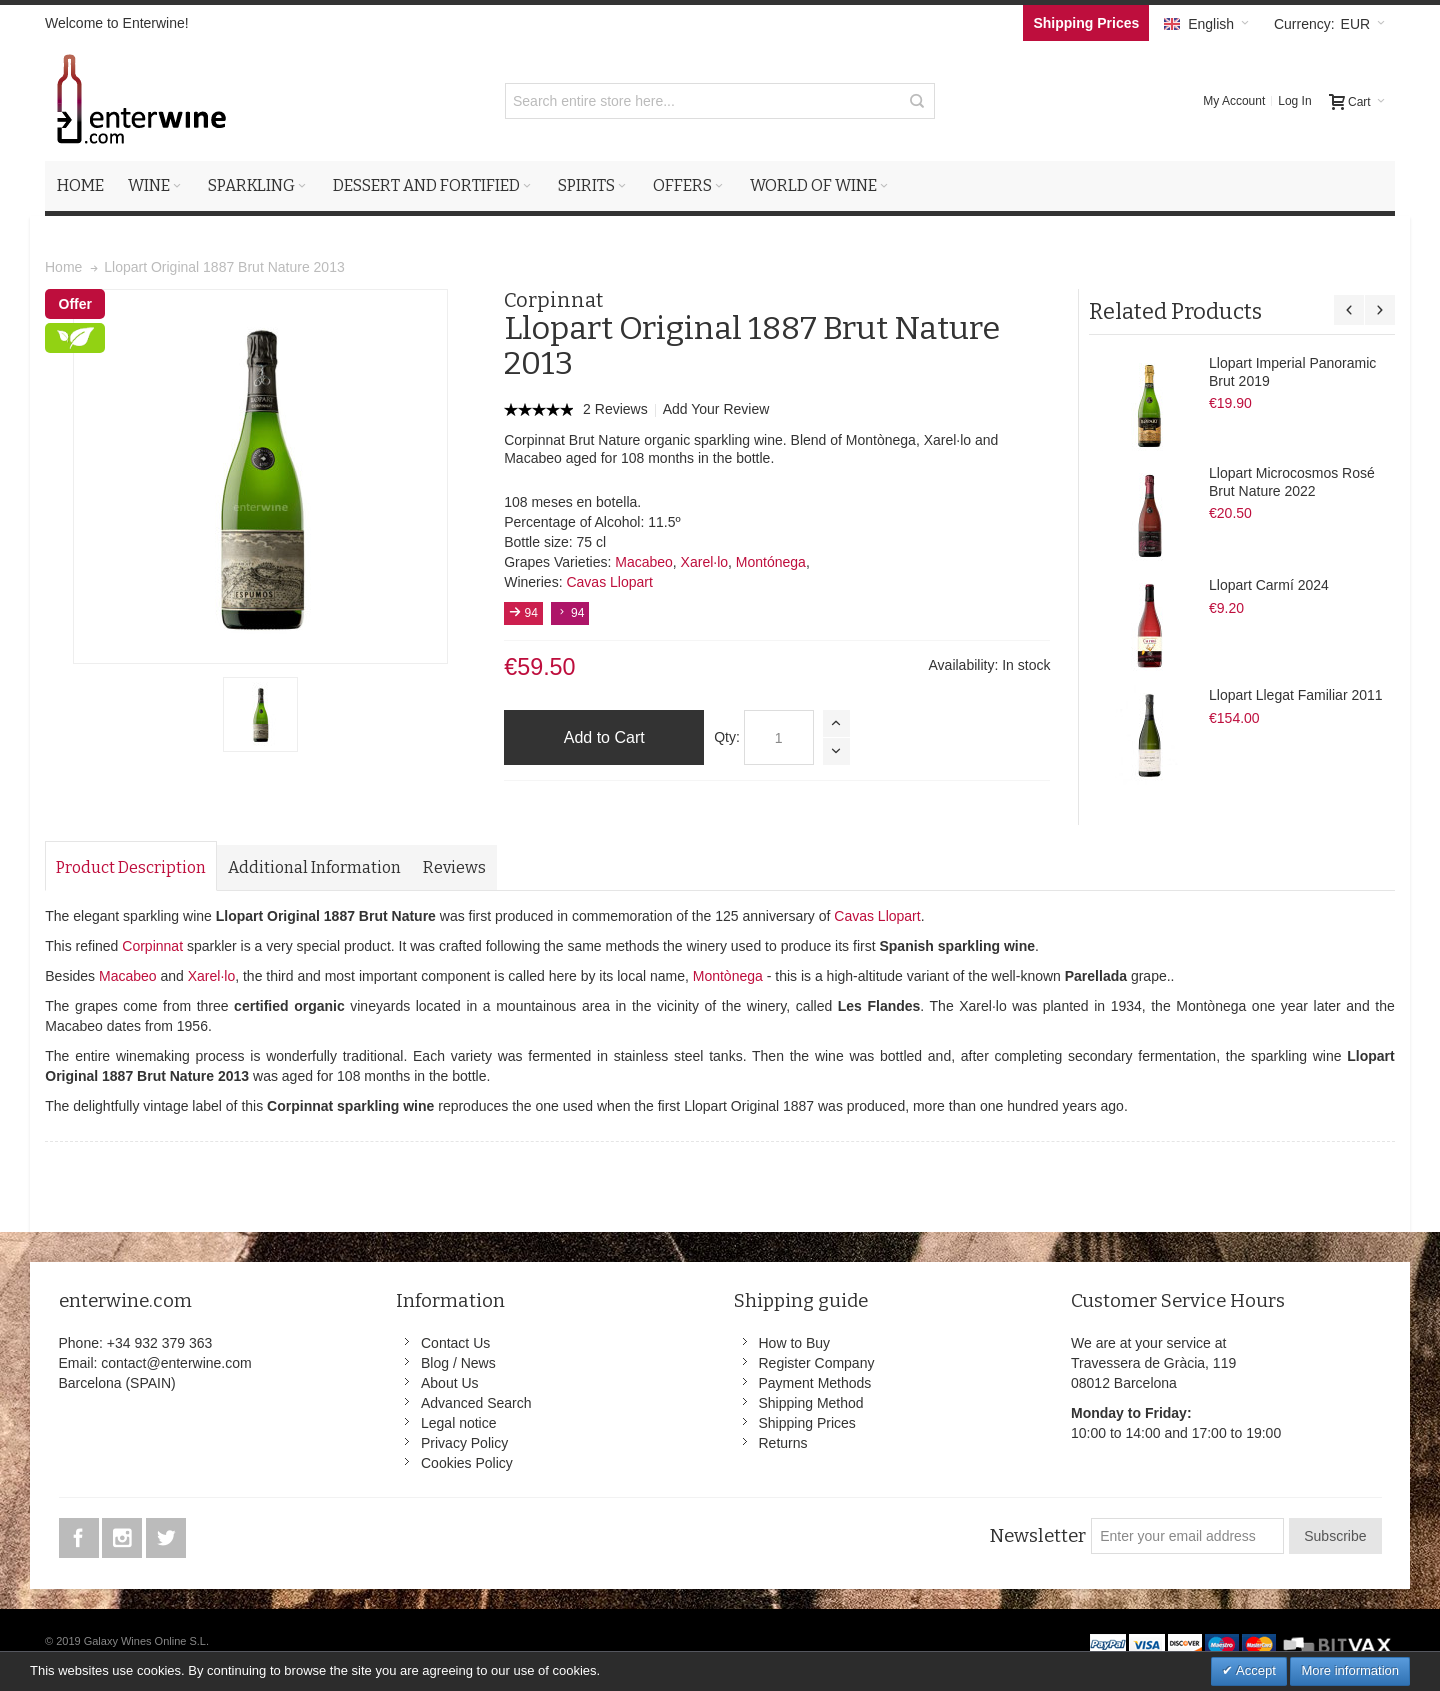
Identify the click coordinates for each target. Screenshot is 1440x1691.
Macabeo (644, 562)
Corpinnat (152, 946)
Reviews (454, 867)
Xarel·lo (704, 562)
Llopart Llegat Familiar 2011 (1296, 695)
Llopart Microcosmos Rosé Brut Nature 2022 (1292, 482)
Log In (1294, 101)
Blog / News (458, 1363)
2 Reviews (617, 409)
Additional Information (314, 867)
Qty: (727, 737)
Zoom (260, 476)
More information (1350, 1670)
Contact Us (455, 1343)
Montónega (771, 562)
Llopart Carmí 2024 (1269, 585)
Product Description (131, 867)
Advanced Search (476, 1403)
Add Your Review (716, 409)
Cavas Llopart (609, 582)
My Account (1234, 101)
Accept (1254, 1670)
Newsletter (1037, 1536)
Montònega (728, 976)
